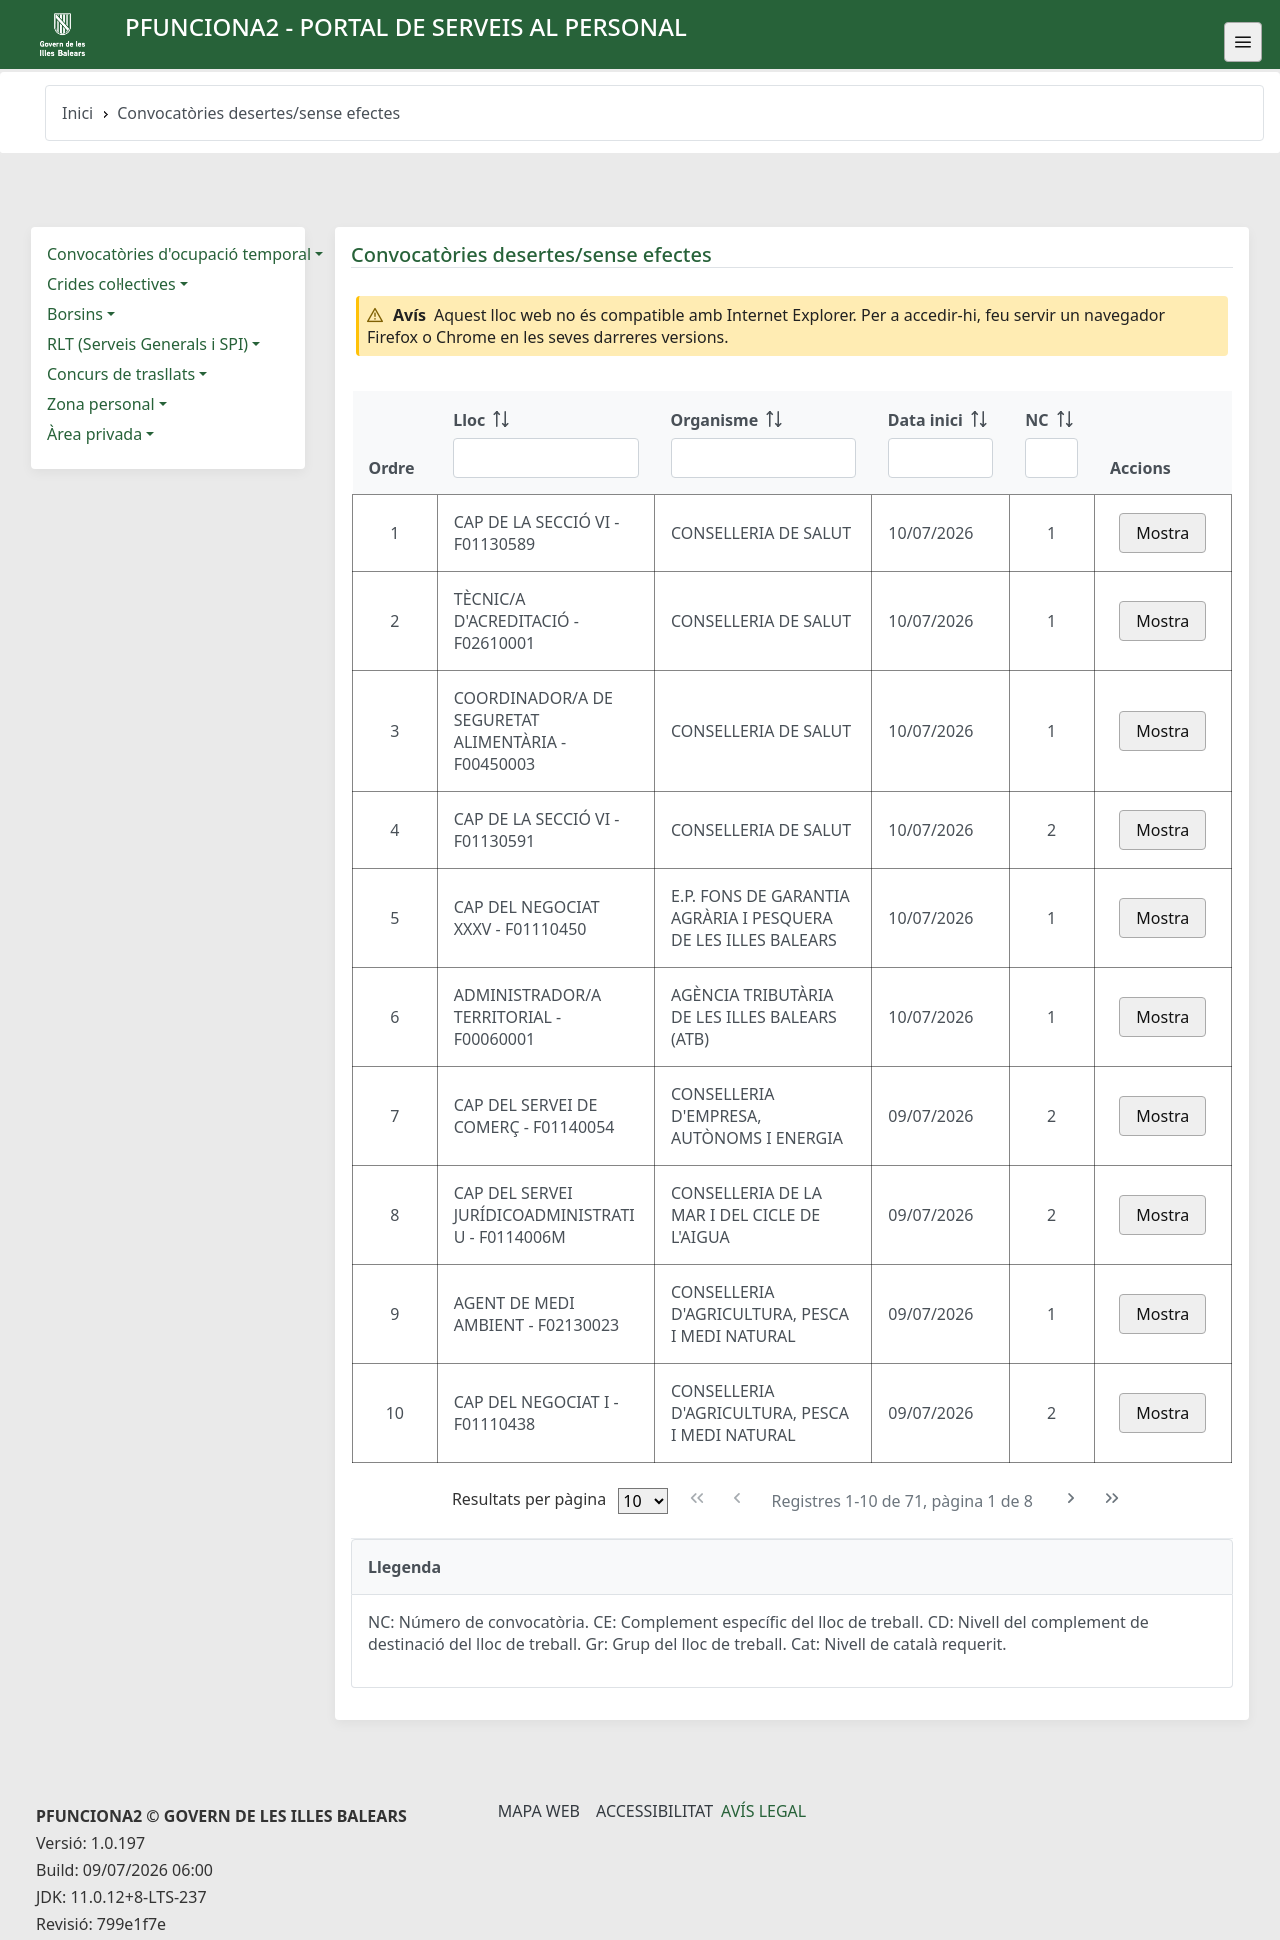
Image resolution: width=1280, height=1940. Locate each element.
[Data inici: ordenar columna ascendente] (940, 443)
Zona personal (101, 404)
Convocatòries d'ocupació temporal (179, 254)
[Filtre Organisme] (763, 458)
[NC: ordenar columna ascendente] (1051, 443)
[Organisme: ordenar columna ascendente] (763, 443)
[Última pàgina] (1112, 1498)
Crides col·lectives (111, 284)
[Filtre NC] (1051, 458)
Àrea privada (94, 434)
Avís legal (763, 1811)
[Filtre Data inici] (940, 458)
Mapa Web (539, 1811)
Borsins (75, 314)
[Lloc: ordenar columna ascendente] (545, 443)
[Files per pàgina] (643, 1501)
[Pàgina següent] (1071, 1498)
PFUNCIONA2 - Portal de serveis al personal (406, 26)
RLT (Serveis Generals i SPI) (147, 344)
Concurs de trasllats (121, 374)
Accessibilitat (654, 1811)
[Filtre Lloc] (545, 458)
